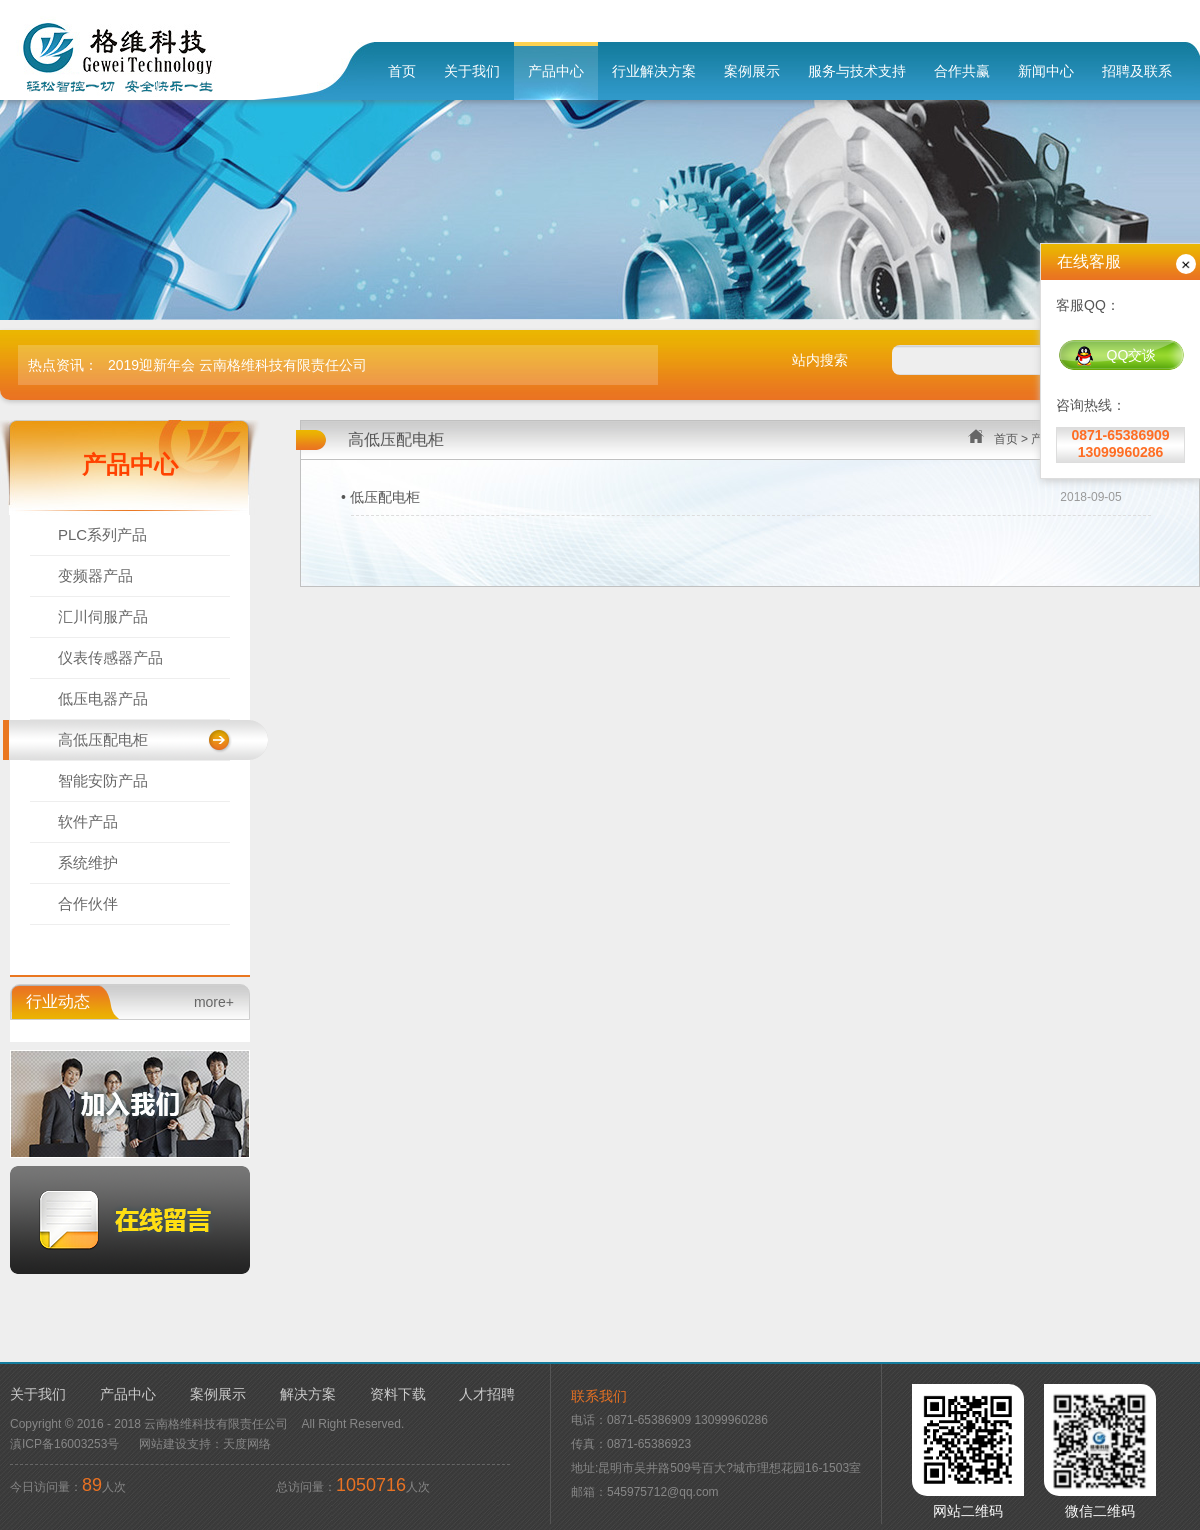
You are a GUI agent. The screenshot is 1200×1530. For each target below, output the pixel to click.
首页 (402, 71)
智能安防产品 (103, 780)
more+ (214, 1002)
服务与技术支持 (857, 71)
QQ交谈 (1116, 356)
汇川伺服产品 (103, 616)
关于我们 (472, 71)
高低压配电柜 (103, 739)
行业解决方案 (654, 71)
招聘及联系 (1137, 71)
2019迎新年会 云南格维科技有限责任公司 (237, 365)
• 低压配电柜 (380, 497)
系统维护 (88, 862)
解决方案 (308, 1394)
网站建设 (163, 1444)
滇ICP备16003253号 (64, 1444)
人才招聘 (487, 1394)
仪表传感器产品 (110, 657)
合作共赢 (962, 71)
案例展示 (752, 71)
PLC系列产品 (102, 534)
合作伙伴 (88, 903)
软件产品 (88, 821)
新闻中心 (1046, 71)
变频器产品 (95, 575)
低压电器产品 (103, 698)
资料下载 (398, 1394)
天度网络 (247, 1444)
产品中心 (556, 71)
